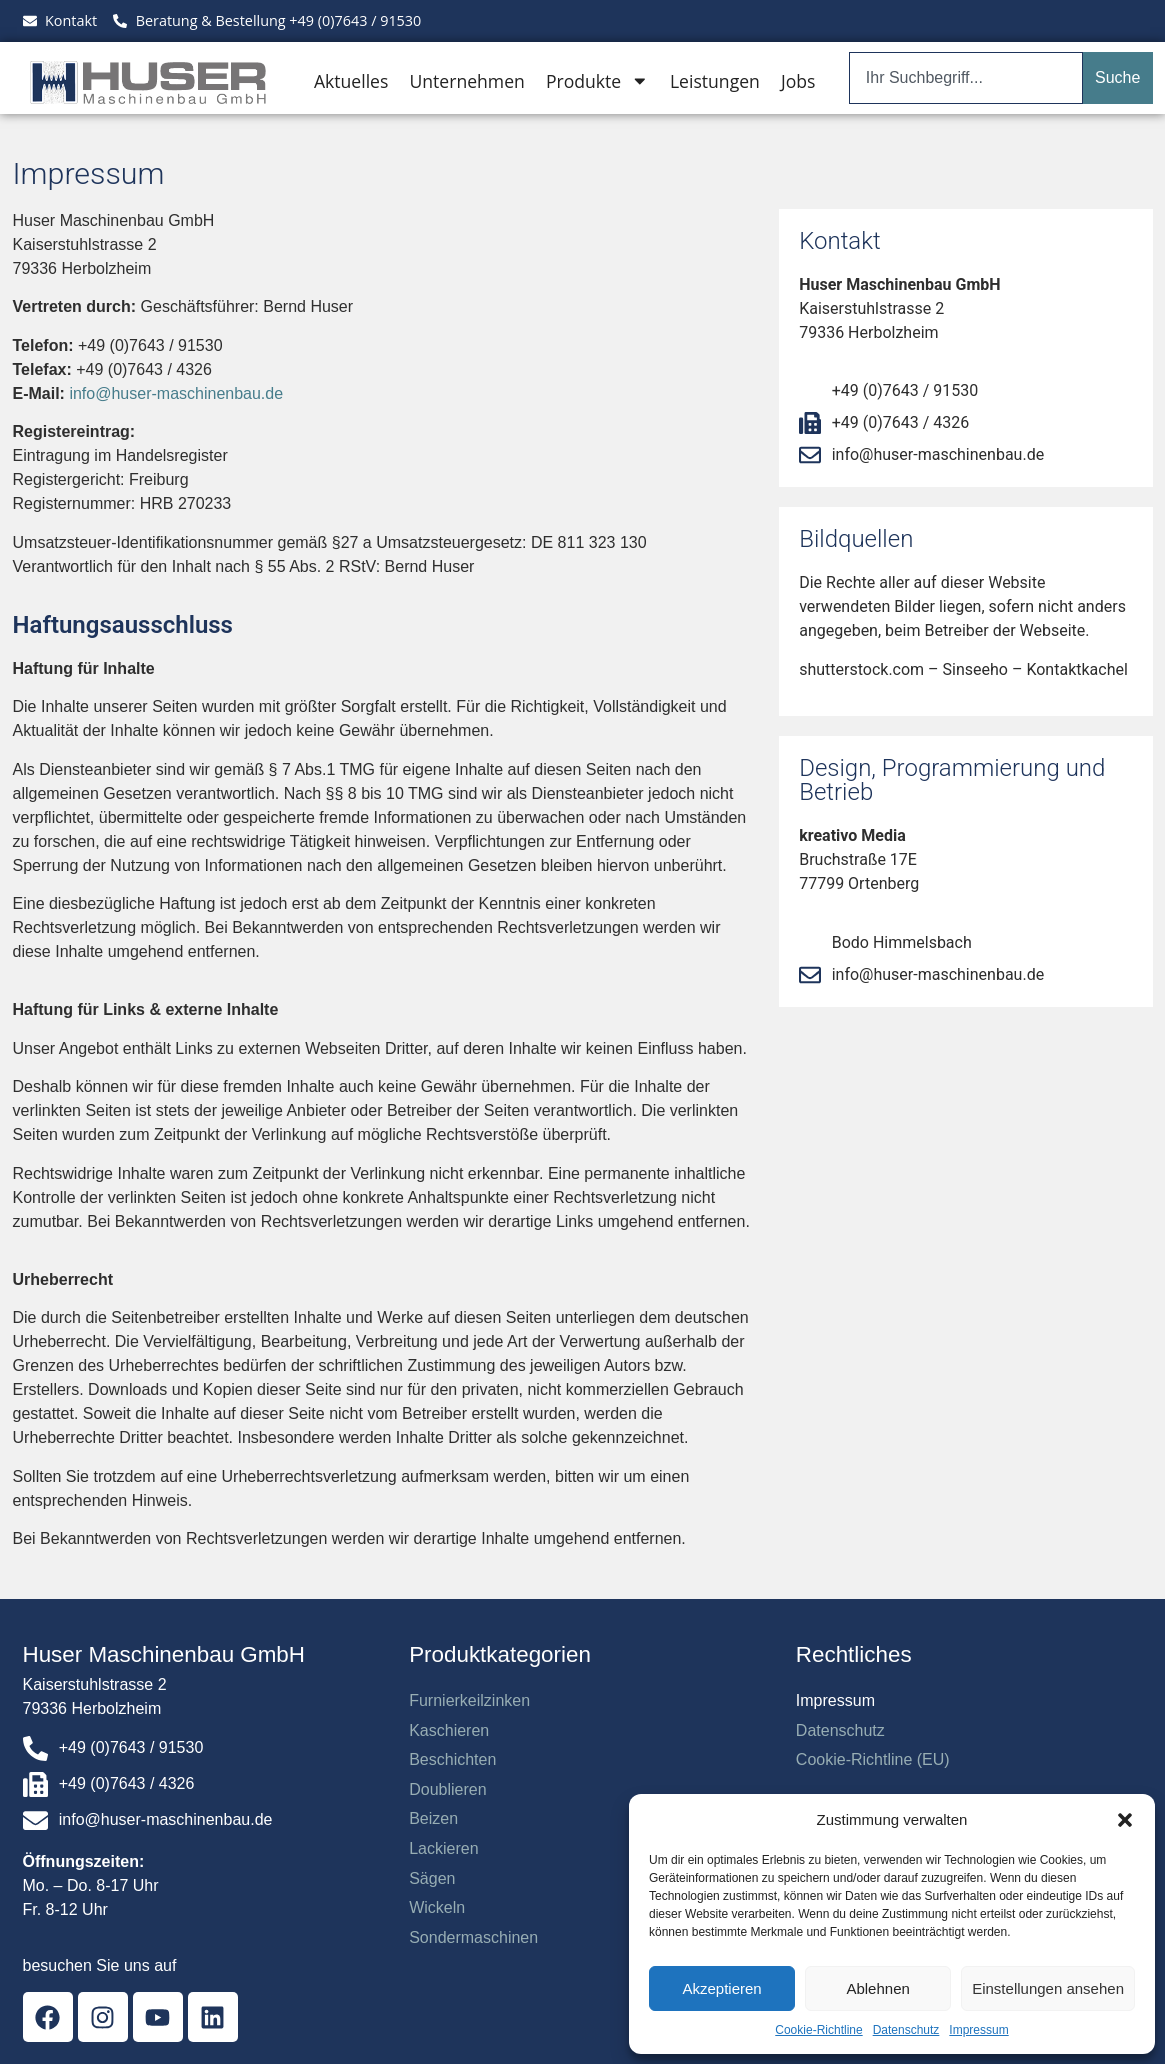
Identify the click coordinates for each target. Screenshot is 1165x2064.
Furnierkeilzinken (469, 1700)
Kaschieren (449, 1730)
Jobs (798, 81)
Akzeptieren (721, 1988)
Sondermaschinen (473, 1937)
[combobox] (966, 78)
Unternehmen (466, 81)
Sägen (432, 1878)
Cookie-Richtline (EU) (873, 1759)
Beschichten (452, 1759)
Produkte (597, 81)
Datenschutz (906, 2030)
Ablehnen (877, 1988)
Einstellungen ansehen (1048, 1988)
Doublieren (447, 1789)
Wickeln (437, 1907)
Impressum (978, 2030)
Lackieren (443, 1848)
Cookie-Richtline (818, 2030)
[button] (1125, 1820)
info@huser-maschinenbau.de (176, 393)
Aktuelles (351, 81)
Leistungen (715, 81)
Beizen (433, 1818)
